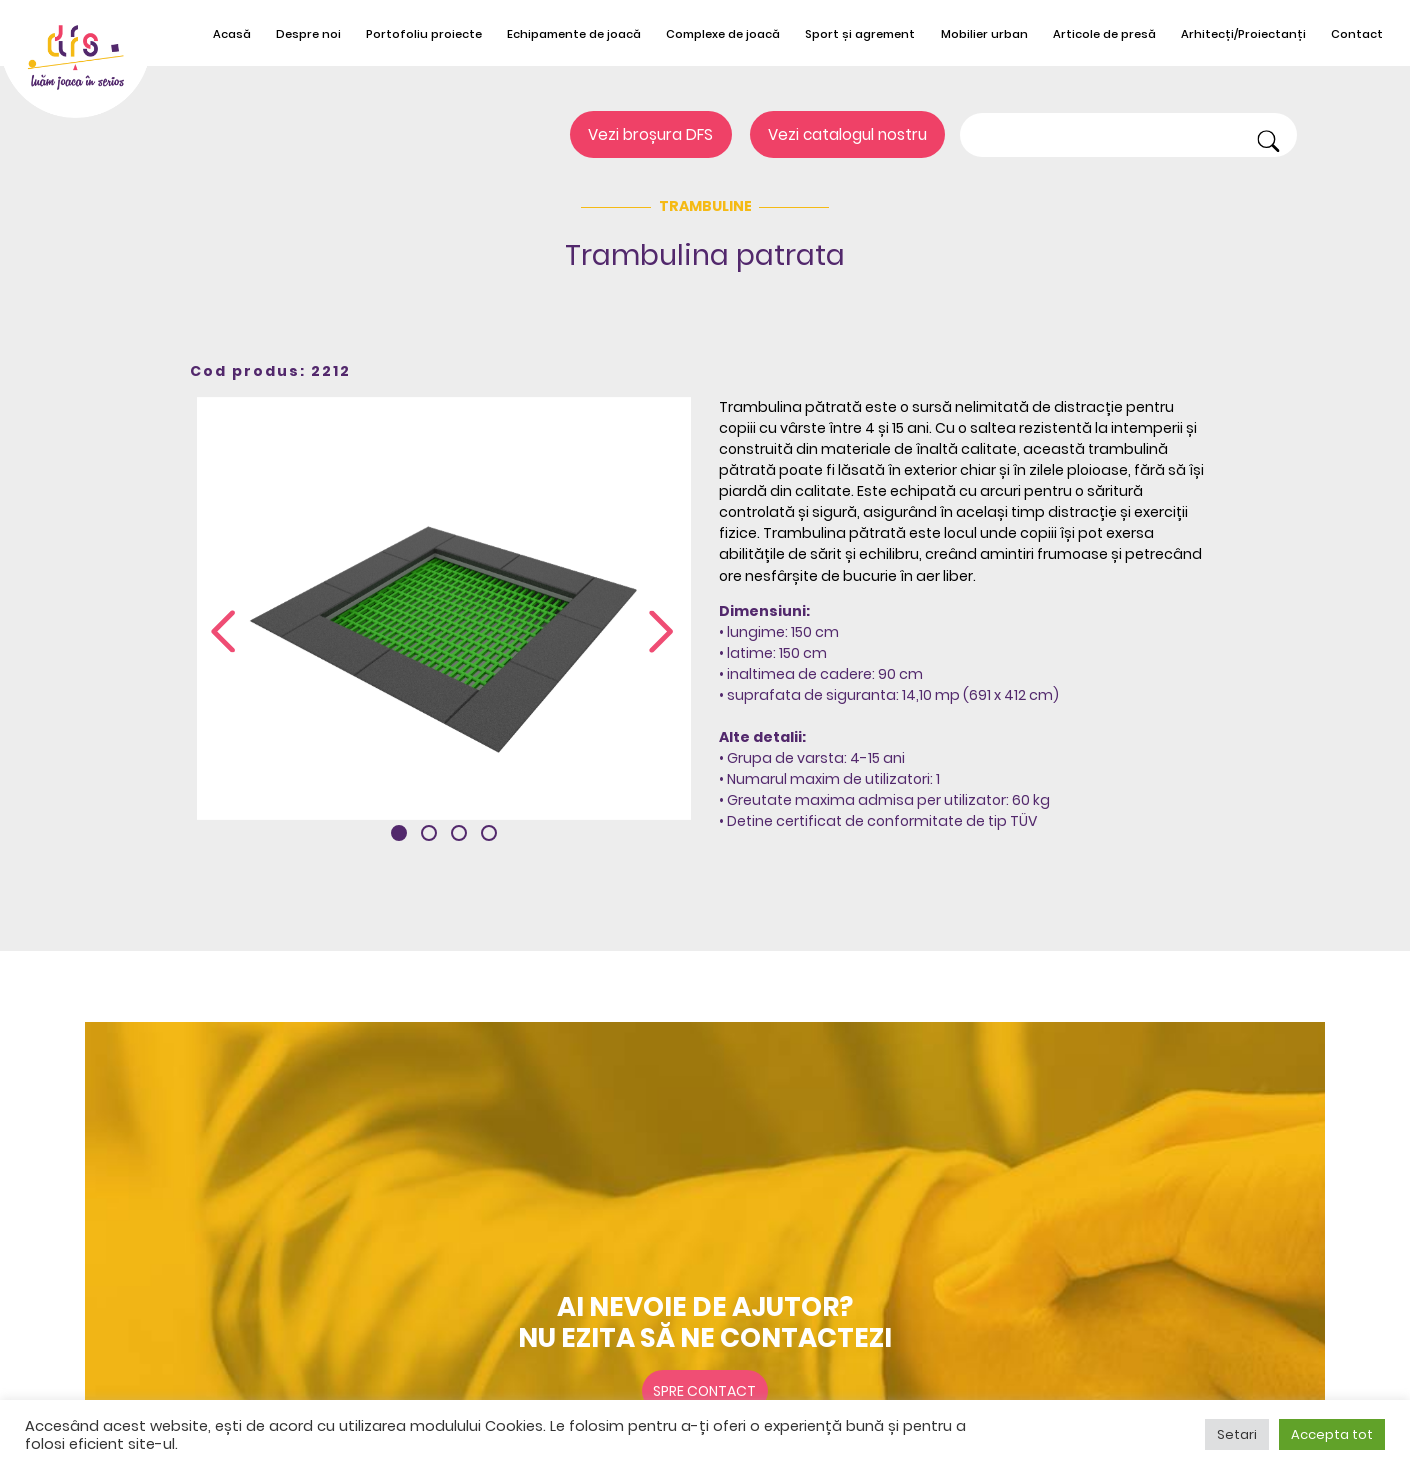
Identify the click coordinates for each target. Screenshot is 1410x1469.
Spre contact (704, 1391)
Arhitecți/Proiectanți (1243, 34)
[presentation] (223, 632)
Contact (1357, 34)
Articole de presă (1104, 34)
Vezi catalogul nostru (847, 134)
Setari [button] (1237, 1434)
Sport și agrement (860, 34)
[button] (399, 833)
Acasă (232, 34)
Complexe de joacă (723, 34)
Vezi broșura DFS (650, 134)
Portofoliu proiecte (424, 34)
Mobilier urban (984, 34)
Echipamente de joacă (574, 34)
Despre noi (308, 34)
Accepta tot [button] (1332, 1434)
